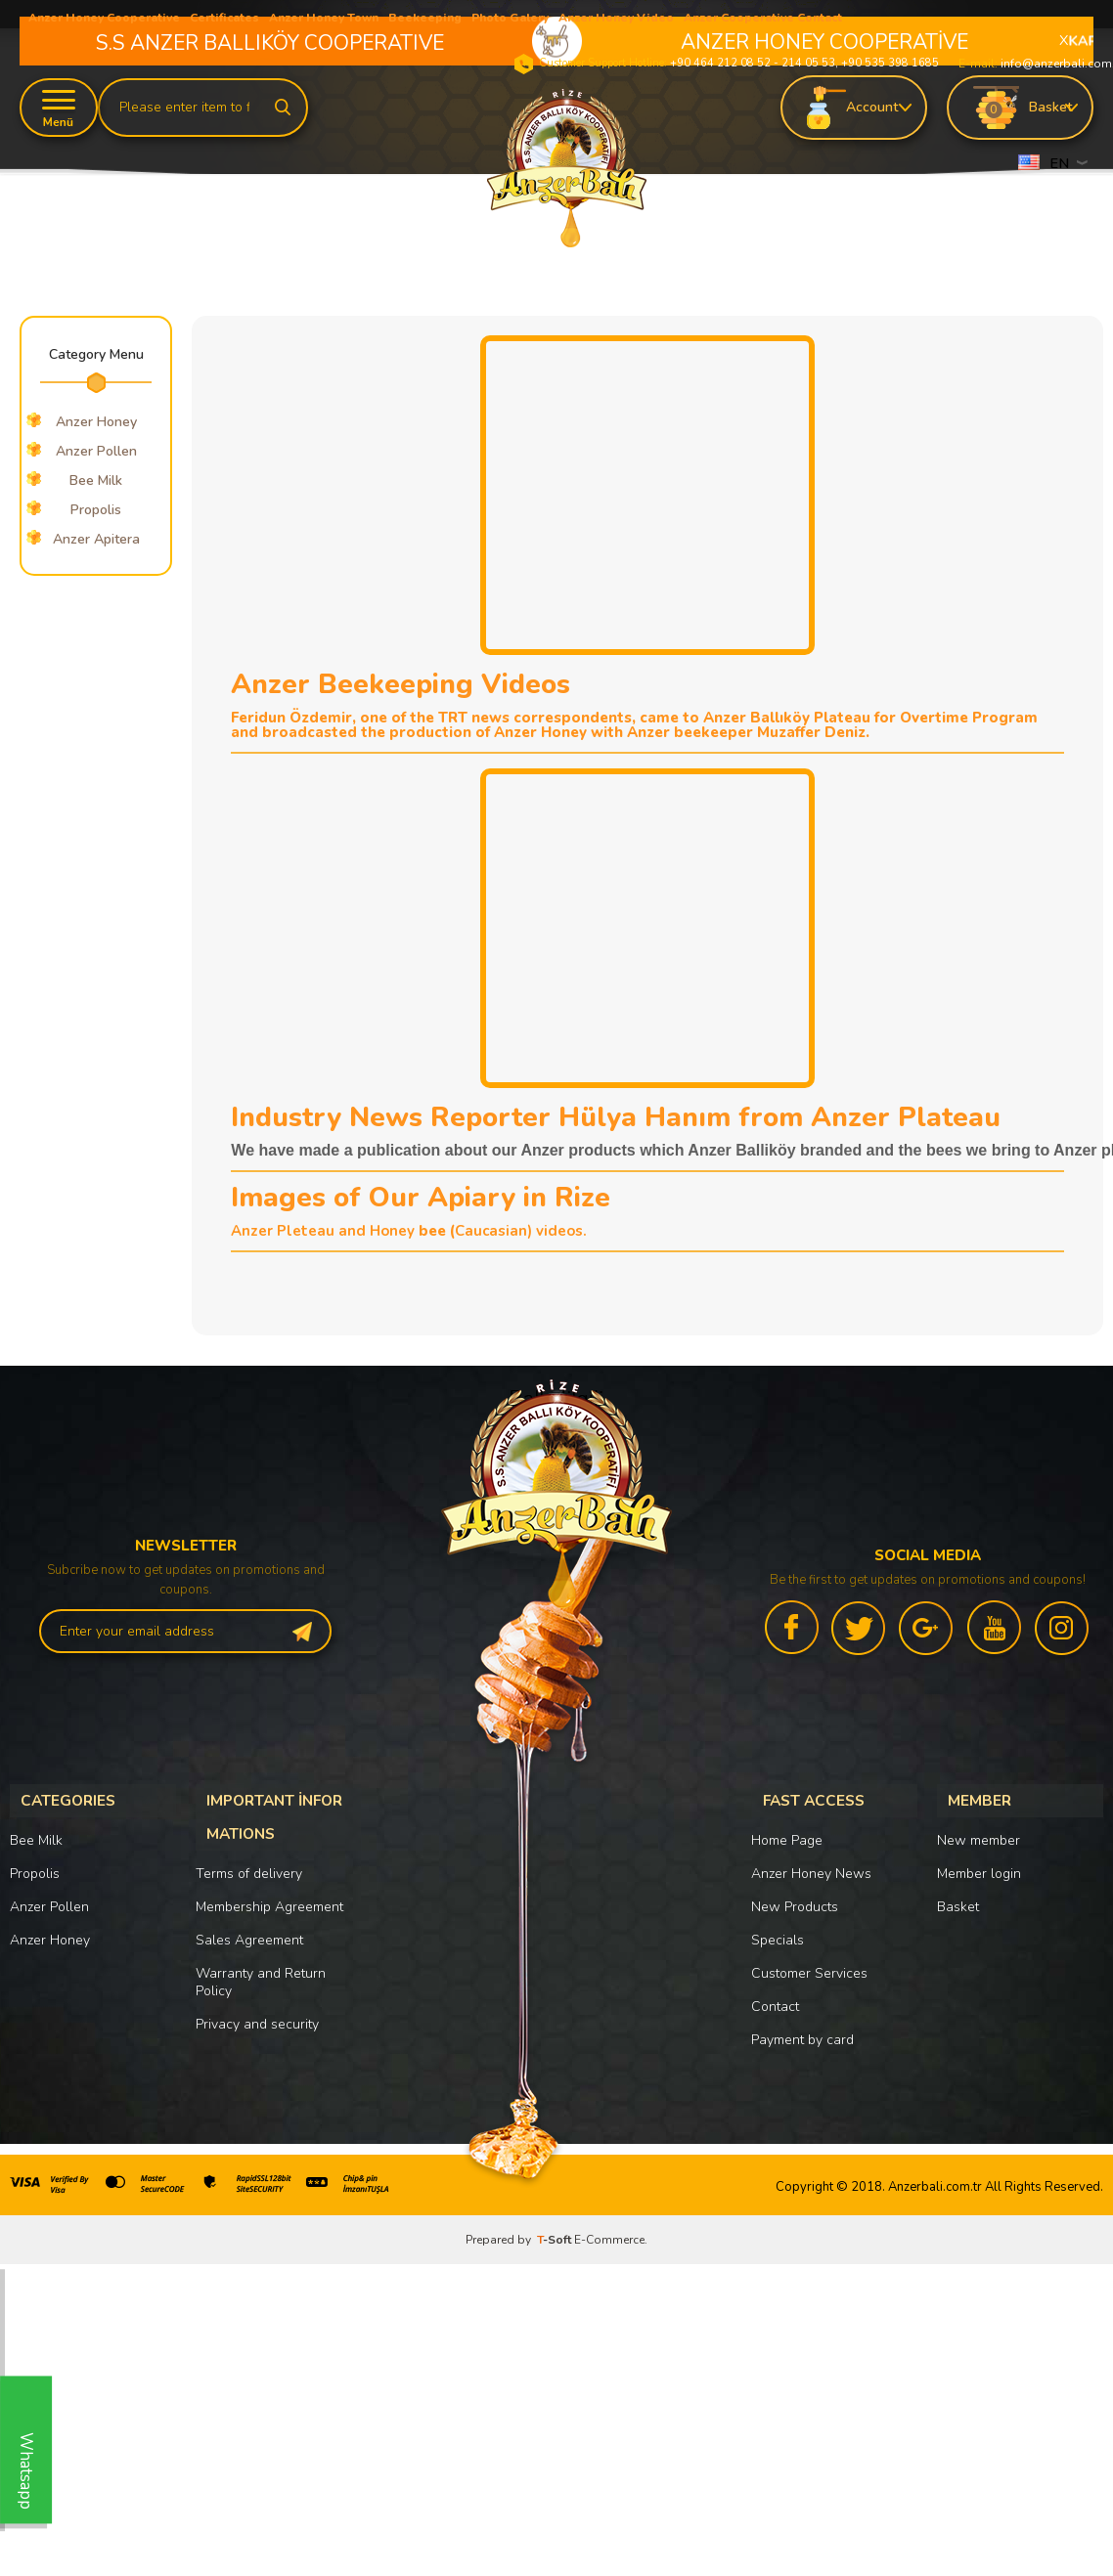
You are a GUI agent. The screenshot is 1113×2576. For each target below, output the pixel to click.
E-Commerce (609, 2233)
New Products (794, 1900)
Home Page (787, 1833)
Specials (777, 1933)
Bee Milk (95, 480)
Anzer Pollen (49, 1900)
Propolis (95, 510)
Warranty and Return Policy (261, 1961)
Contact (775, 1999)
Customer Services (809, 1966)
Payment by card (802, 2033)
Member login (979, 1866)
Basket (958, 1900)
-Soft (555, 2233)
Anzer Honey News (811, 1866)
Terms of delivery (249, 1853)
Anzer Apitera (96, 539)
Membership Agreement (269, 1886)
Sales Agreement (249, 1919)
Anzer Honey (50, 1933)
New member (978, 1833)
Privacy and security (257, 2003)
